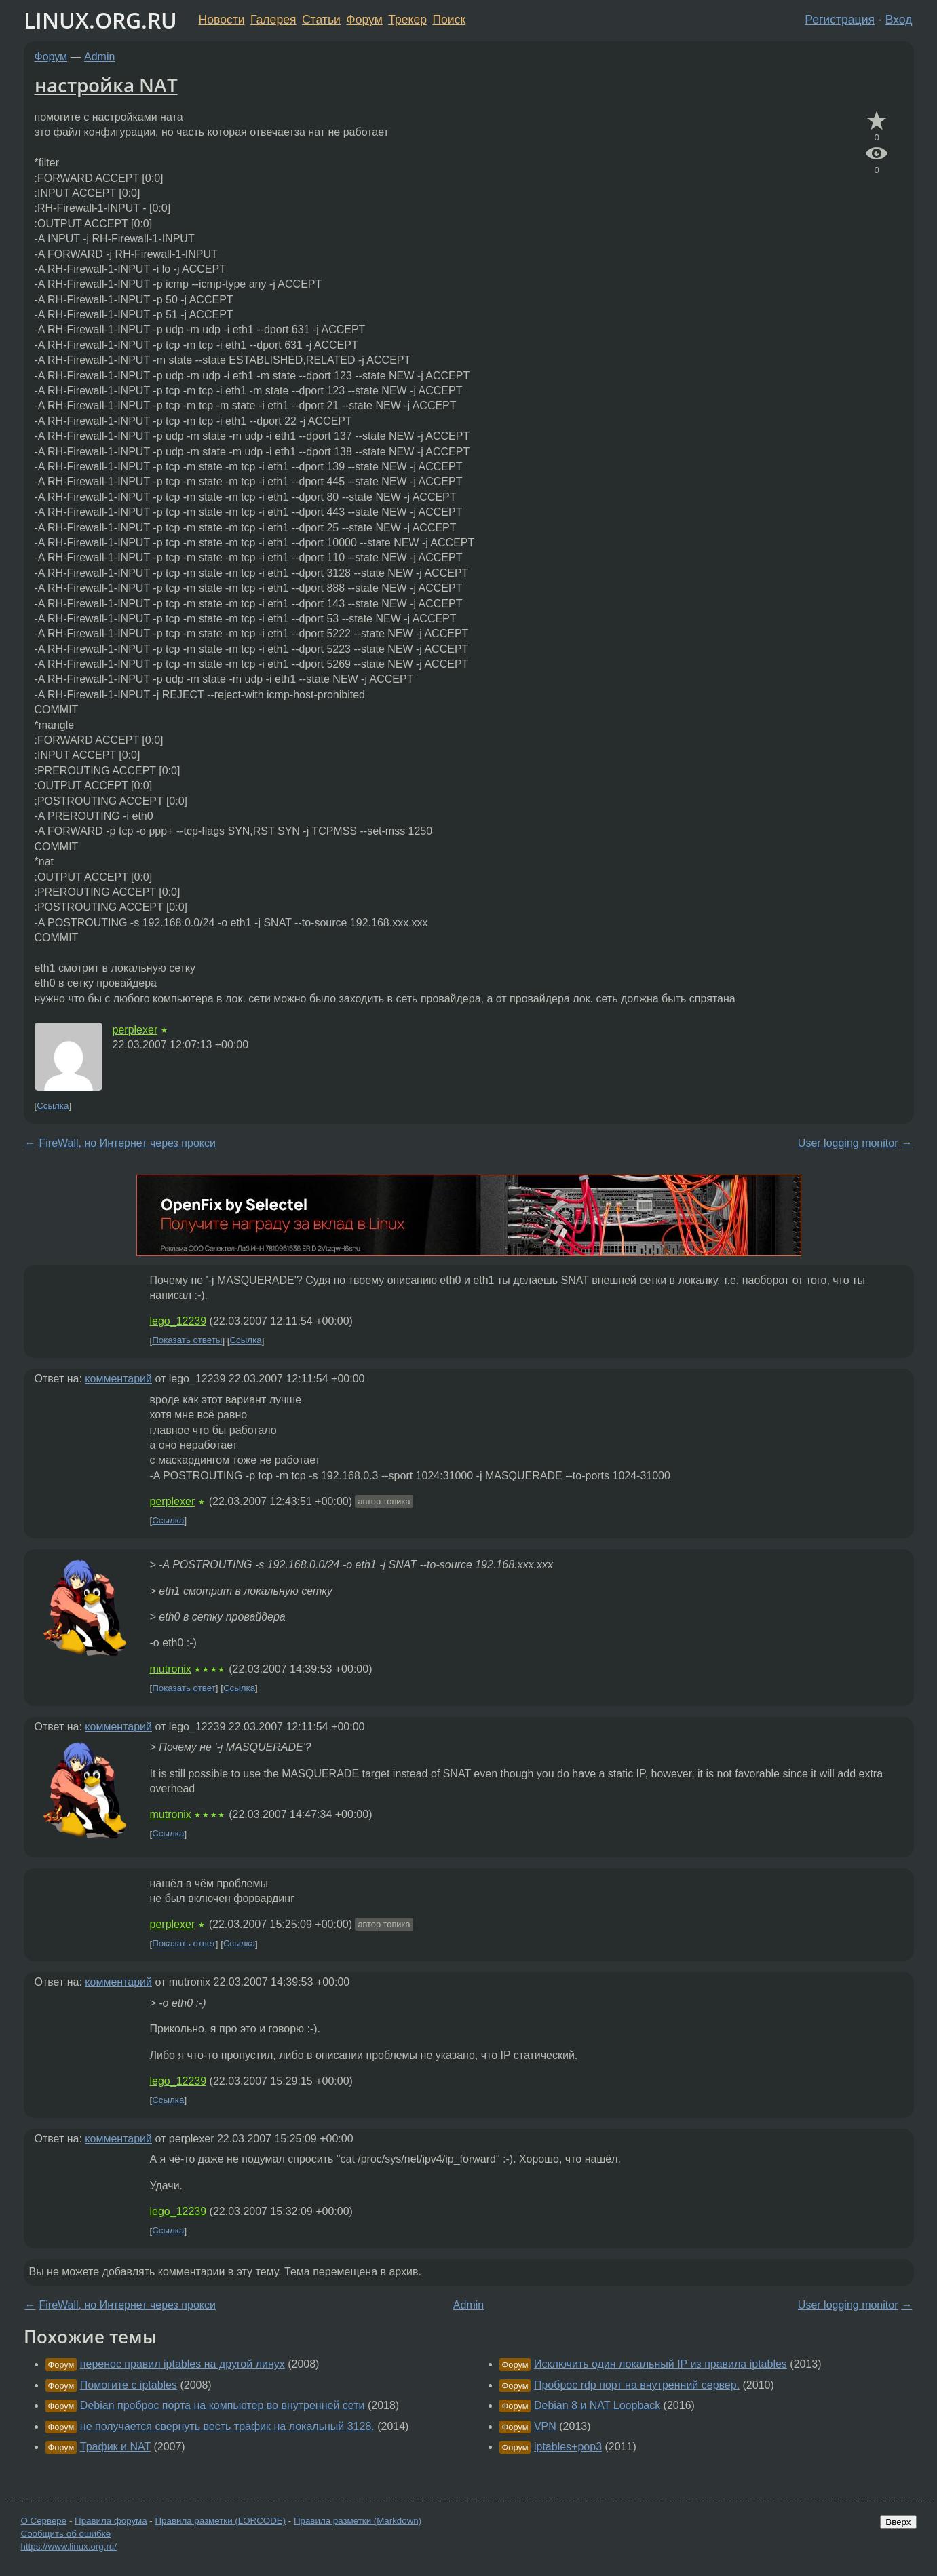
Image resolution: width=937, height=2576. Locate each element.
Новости (222, 19)
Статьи (321, 19)
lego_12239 (178, 1321)
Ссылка (53, 1106)
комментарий (118, 1378)
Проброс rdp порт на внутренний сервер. (637, 2385)
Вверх (898, 2522)
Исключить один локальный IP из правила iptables (660, 2364)
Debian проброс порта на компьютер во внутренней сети (222, 2405)
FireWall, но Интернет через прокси (127, 1143)
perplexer (135, 1030)
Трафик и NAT (115, 2446)
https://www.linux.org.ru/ (69, 2546)
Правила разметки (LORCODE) (220, 2521)
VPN (545, 2426)
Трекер (407, 19)
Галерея (273, 19)
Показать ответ (184, 1688)
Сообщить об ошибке (66, 2533)
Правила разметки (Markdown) (357, 2521)
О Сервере (44, 2521)
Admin (99, 56)
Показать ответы (187, 1341)
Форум (364, 19)
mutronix (170, 1669)
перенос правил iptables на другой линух (182, 2364)
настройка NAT (106, 85)
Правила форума (111, 2521)
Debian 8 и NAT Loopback (597, 2405)
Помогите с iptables (128, 2385)
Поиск (448, 19)
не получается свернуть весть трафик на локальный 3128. (227, 2426)
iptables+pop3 (568, 2446)
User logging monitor (848, 1143)
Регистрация (840, 19)
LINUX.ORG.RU (100, 20)
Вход (899, 19)
